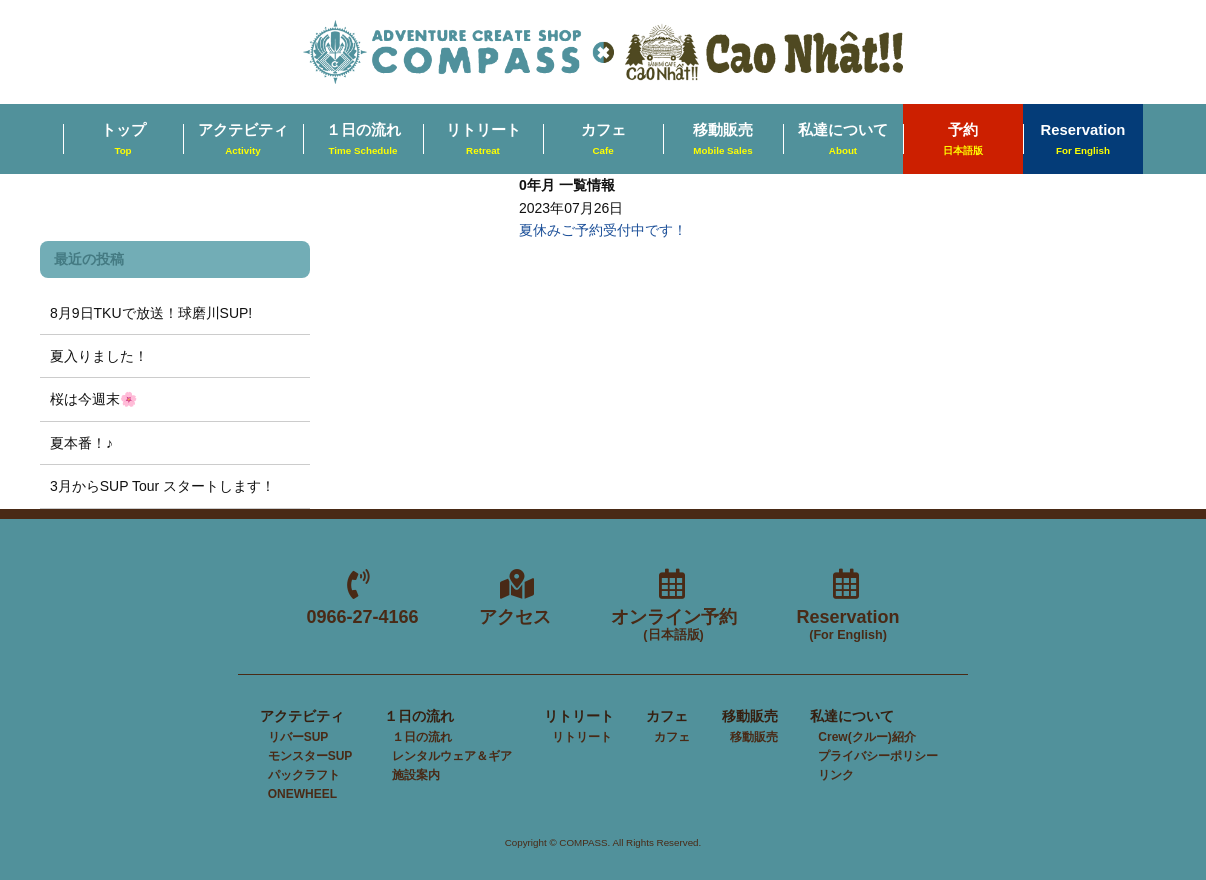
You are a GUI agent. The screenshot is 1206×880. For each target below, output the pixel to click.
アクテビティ (243, 140)
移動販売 (723, 140)
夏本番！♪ (81, 443)
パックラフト (304, 775)
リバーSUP (298, 737)
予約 (963, 140)
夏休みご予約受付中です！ (603, 230)
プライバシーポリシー (878, 756)
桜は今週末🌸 (93, 399)
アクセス (515, 617)
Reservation (1083, 140)
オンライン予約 (674, 625)
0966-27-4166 (362, 617)
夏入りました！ (99, 356)
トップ (123, 140)
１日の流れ (363, 140)
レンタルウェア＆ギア (452, 756)
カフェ (603, 140)
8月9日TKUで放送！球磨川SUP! (151, 313)
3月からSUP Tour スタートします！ (162, 486)
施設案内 (416, 775)
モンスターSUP (310, 756)
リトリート (483, 140)
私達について (843, 140)
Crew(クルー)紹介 (866, 737)
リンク (836, 775)
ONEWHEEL (302, 794)
